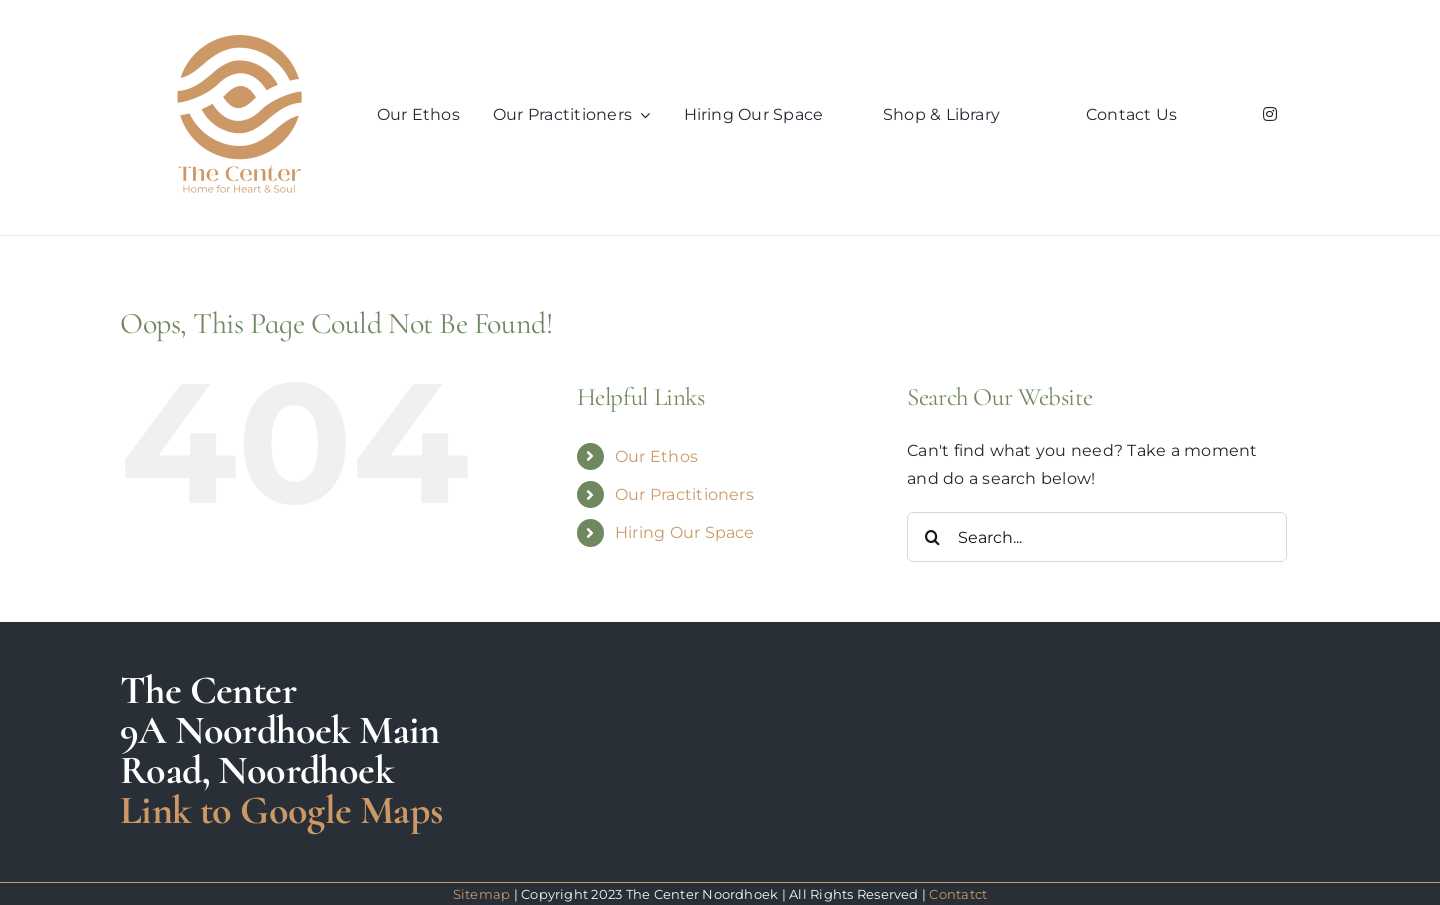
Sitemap (482, 894)
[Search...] (1097, 537)
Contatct (958, 894)
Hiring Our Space (685, 532)
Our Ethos (656, 456)
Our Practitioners (684, 494)
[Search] (932, 537)
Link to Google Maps (281, 810)
